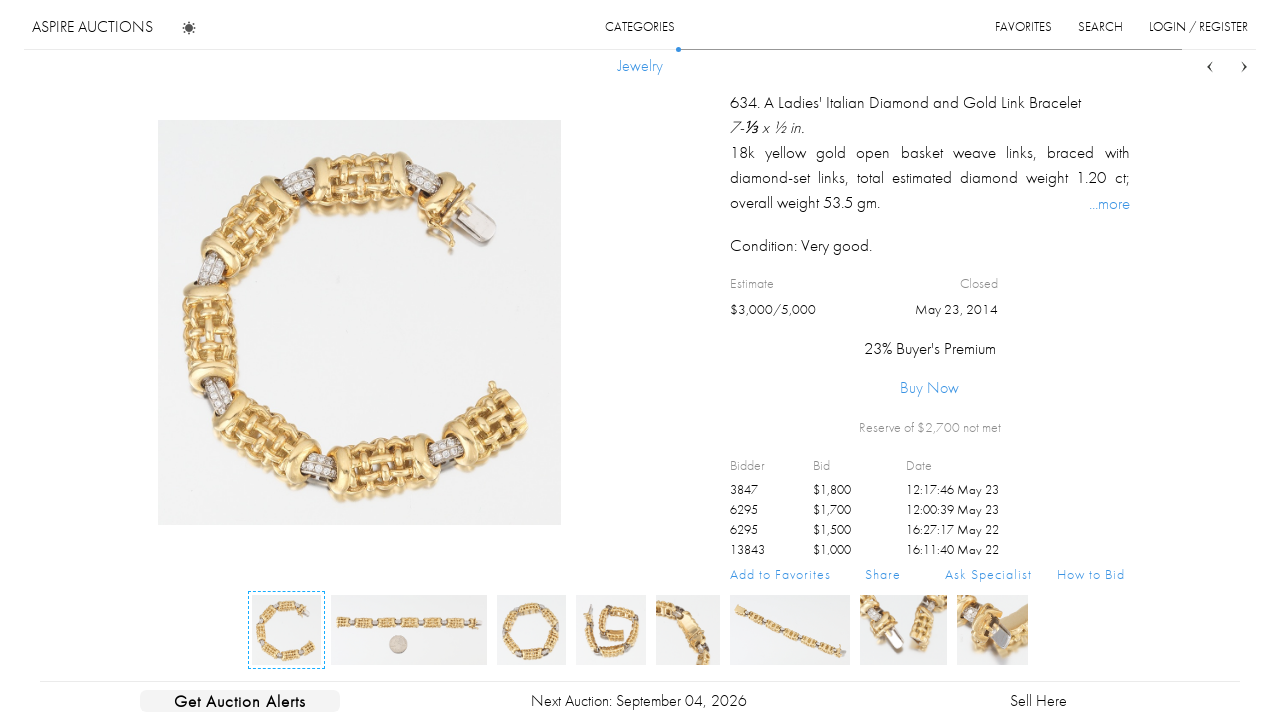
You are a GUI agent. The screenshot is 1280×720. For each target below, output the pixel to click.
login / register (1198, 26)
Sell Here (1038, 700)
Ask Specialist (988, 574)
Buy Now (929, 387)
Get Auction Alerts (240, 701)
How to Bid (1091, 574)
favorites (1023, 26)
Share (883, 574)
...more (1109, 203)
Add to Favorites (780, 574)
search (1100, 26)
